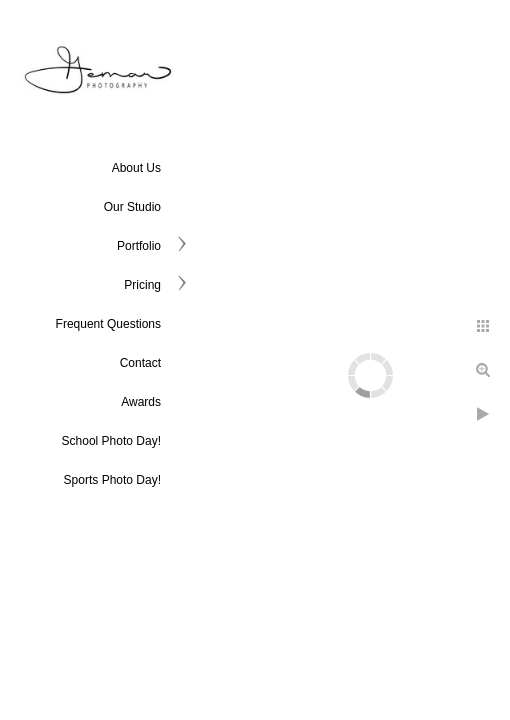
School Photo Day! (111, 441)
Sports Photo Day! (112, 480)
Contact (140, 363)
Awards (141, 402)
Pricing (142, 285)
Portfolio (139, 246)
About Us (136, 168)
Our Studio (132, 207)
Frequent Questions (108, 324)
